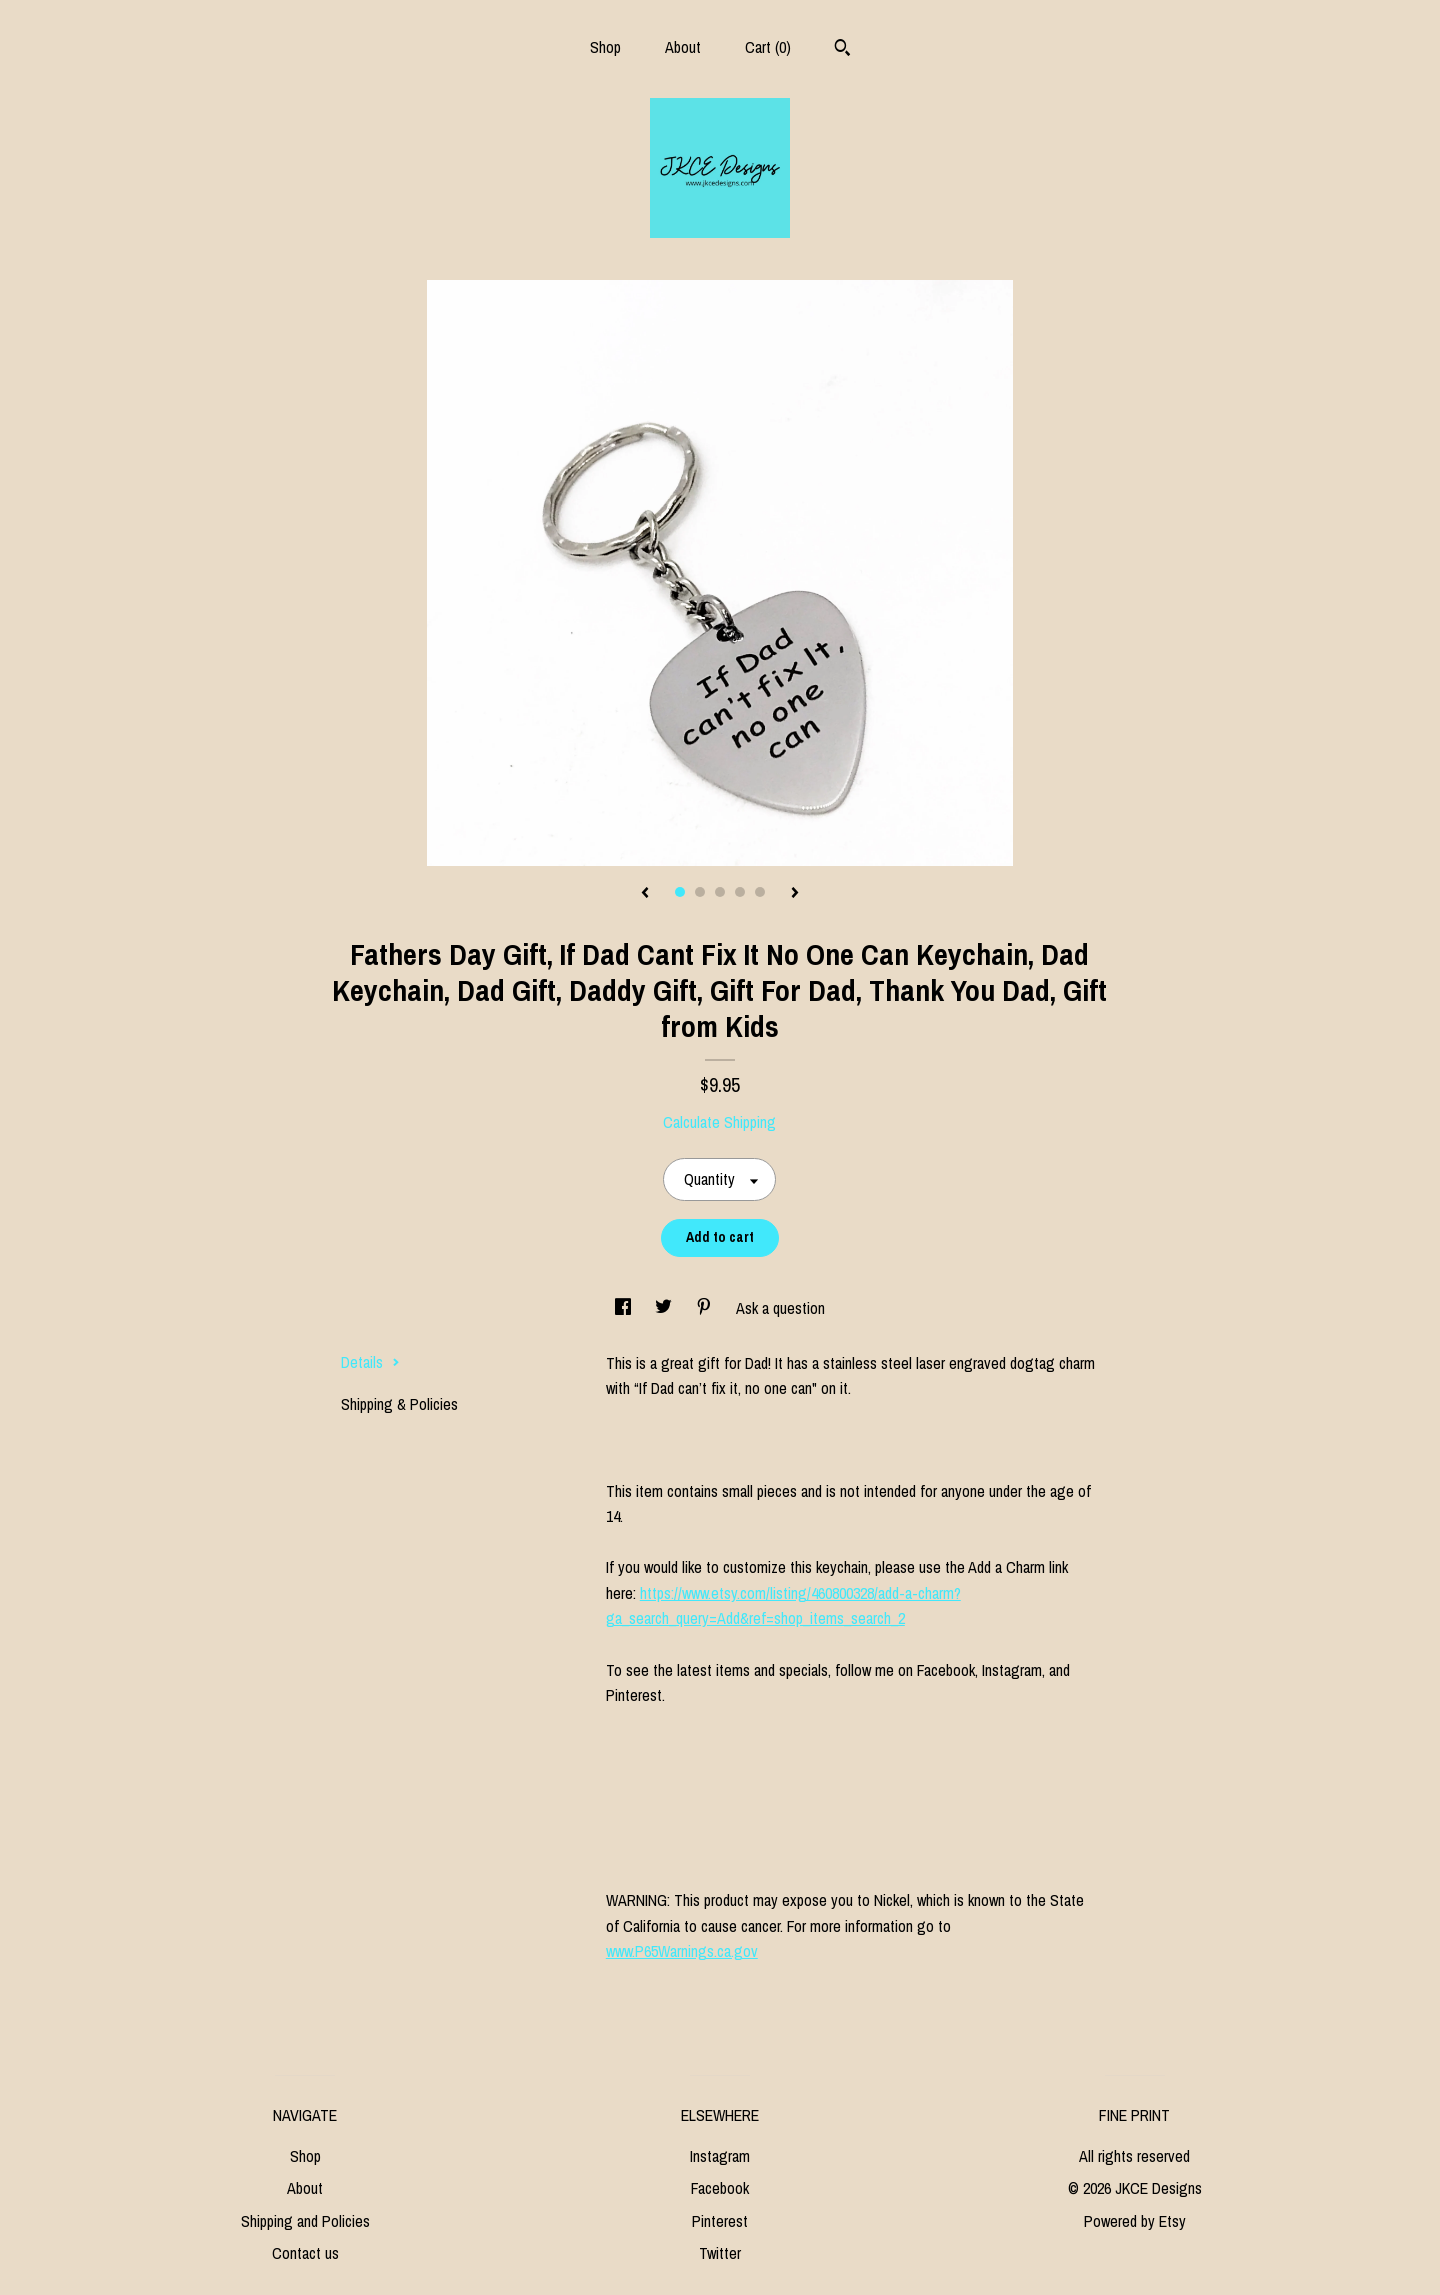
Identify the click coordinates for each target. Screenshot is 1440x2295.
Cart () (768, 47)
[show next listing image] (795, 894)
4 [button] (740, 892)
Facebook (720, 2188)
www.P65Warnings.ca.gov (682, 1951)
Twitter (720, 2253)
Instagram (720, 2156)
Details (370, 1362)
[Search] (842, 50)
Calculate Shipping (719, 1122)
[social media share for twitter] (665, 1308)
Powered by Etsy (1135, 2221)
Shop (605, 47)
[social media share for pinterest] (706, 1308)
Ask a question (780, 1308)
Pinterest (720, 2221)
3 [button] (720, 892)
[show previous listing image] (645, 894)
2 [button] (700, 892)
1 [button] (680, 892)
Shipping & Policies (399, 1404)
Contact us (305, 2253)
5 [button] (760, 892)
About (683, 47)
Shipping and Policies (305, 2221)
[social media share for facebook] (625, 1308)
